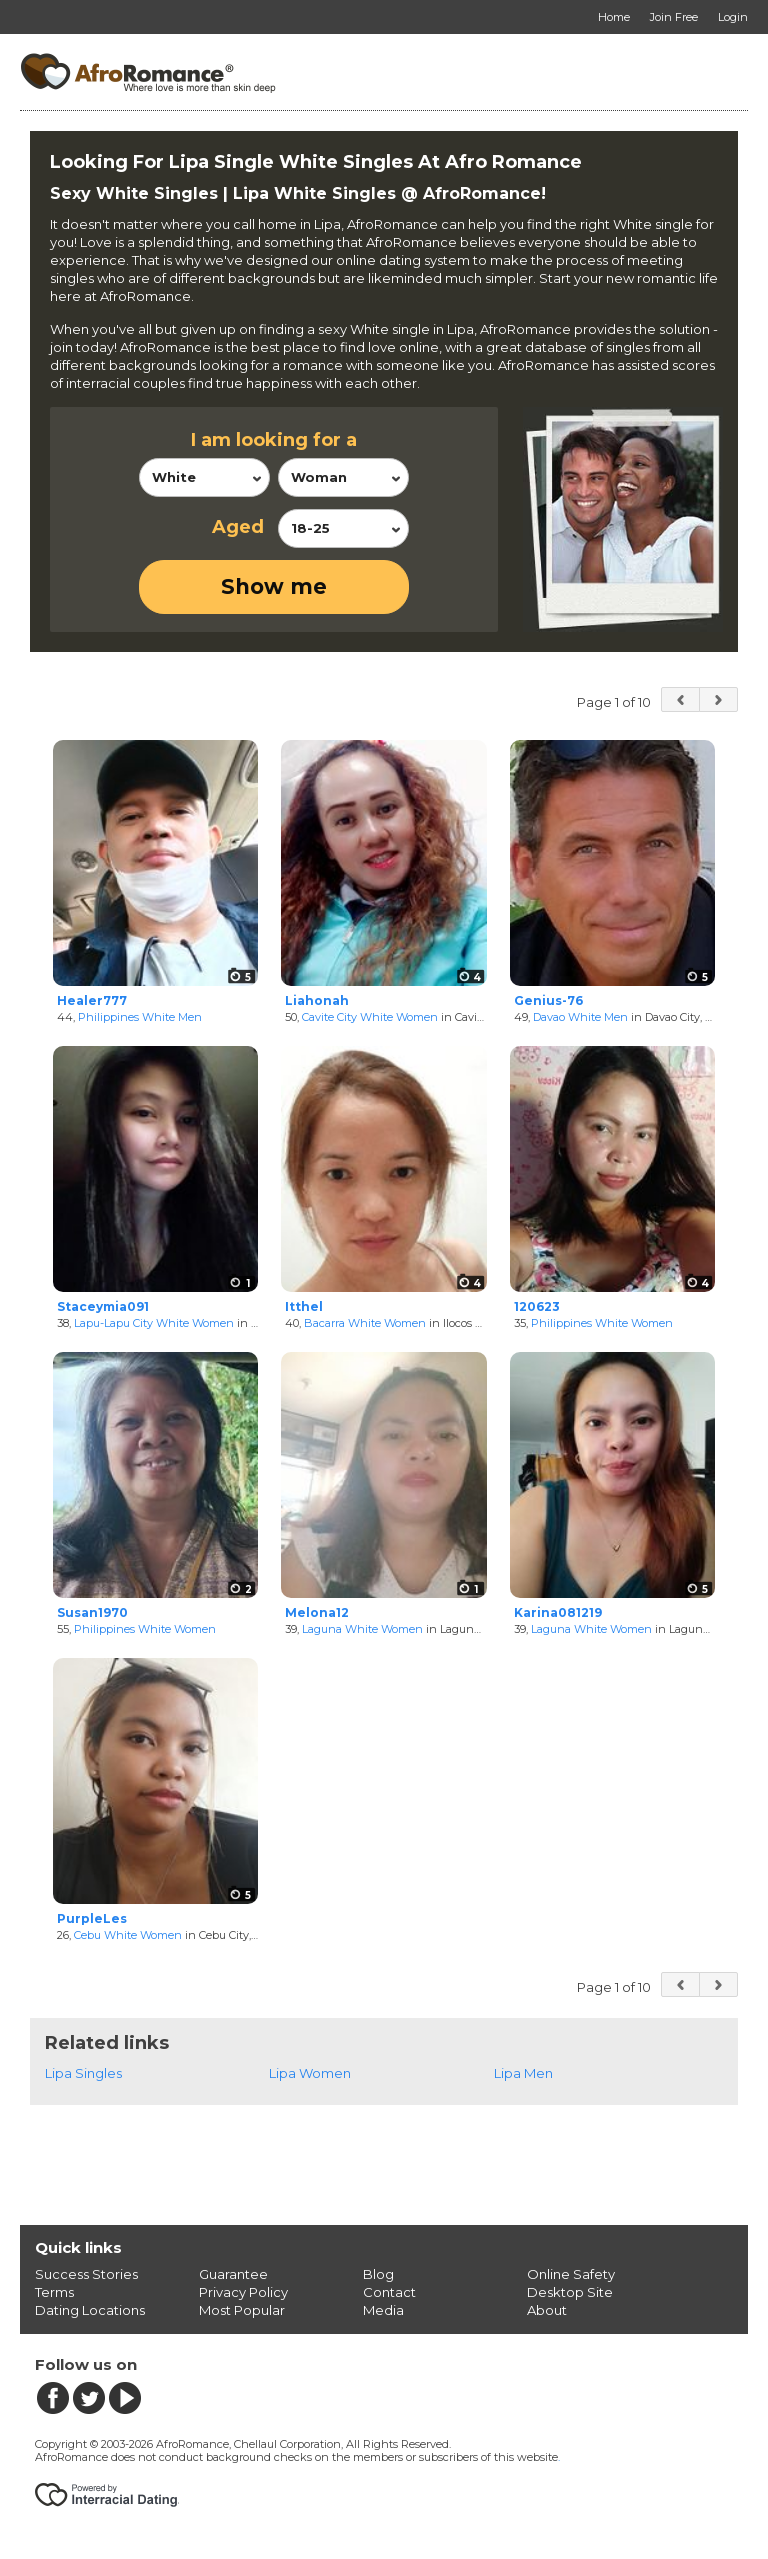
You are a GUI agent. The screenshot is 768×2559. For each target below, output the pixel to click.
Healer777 (92, 1000)
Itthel (304, 1306)
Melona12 (317, 1612)
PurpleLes (92, 1918)
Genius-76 (548, 1000)
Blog (378, 2274)
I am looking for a (274, 440)
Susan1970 (92, 1612)
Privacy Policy (243, 2292)
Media (383, 2310)
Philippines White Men (140, 1017)
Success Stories (86, 2274)
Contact (389, 2292)
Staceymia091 (103, 1306)
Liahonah (317, 1000)
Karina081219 (558, 1612)
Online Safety (571, 2274)
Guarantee (233, 2274)
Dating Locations (90, 2310)
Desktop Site (570, 2292)
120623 (537, 1306)
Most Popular (242, 2310)
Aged (238, 527)
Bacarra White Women (365, 1323)
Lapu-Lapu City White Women (154, 1323)
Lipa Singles (83, 2073)
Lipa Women (310, 2073)
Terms (54, 2292)
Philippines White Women (602, 1323)
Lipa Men (523, 2073)
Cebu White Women (128, 1935)
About (547, 2310)
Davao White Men (580, 1017)
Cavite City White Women (370, 1017)
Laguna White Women (362, 1629)
